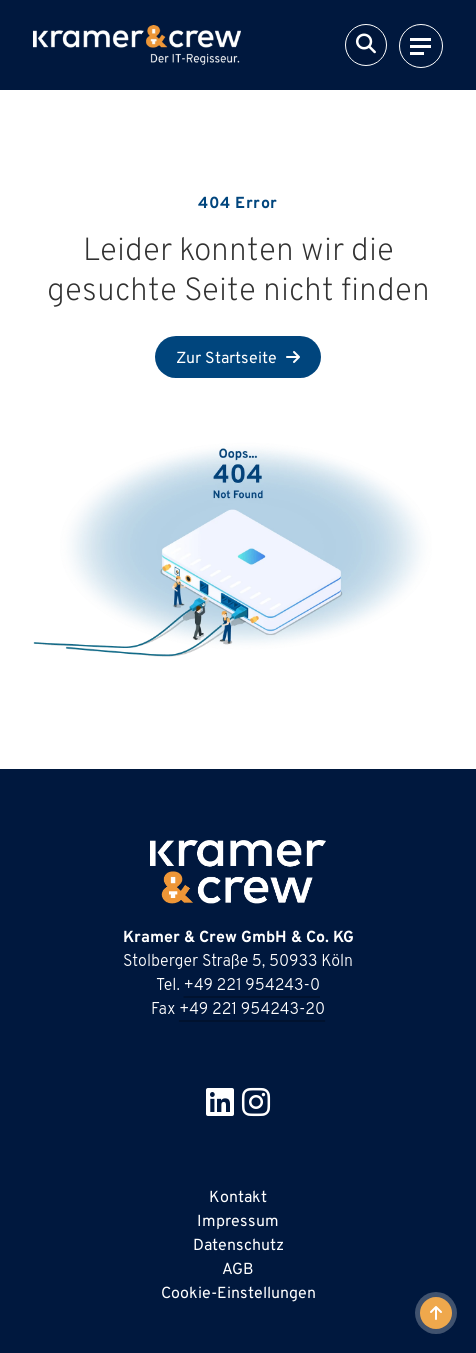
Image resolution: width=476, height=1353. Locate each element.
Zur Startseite (228, 359)
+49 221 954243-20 (252, 1010)
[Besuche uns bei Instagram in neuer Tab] (256, 1110)
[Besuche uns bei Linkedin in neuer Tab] (220, 1110)
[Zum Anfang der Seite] (436, 1313)
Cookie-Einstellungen (238, 1294)
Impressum (238, 1222)
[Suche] (366, 45)
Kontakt (238, 1198)
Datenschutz (238, 1246)
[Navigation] (421, 46)
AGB (238, 1270)
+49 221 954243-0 (252, 986)
